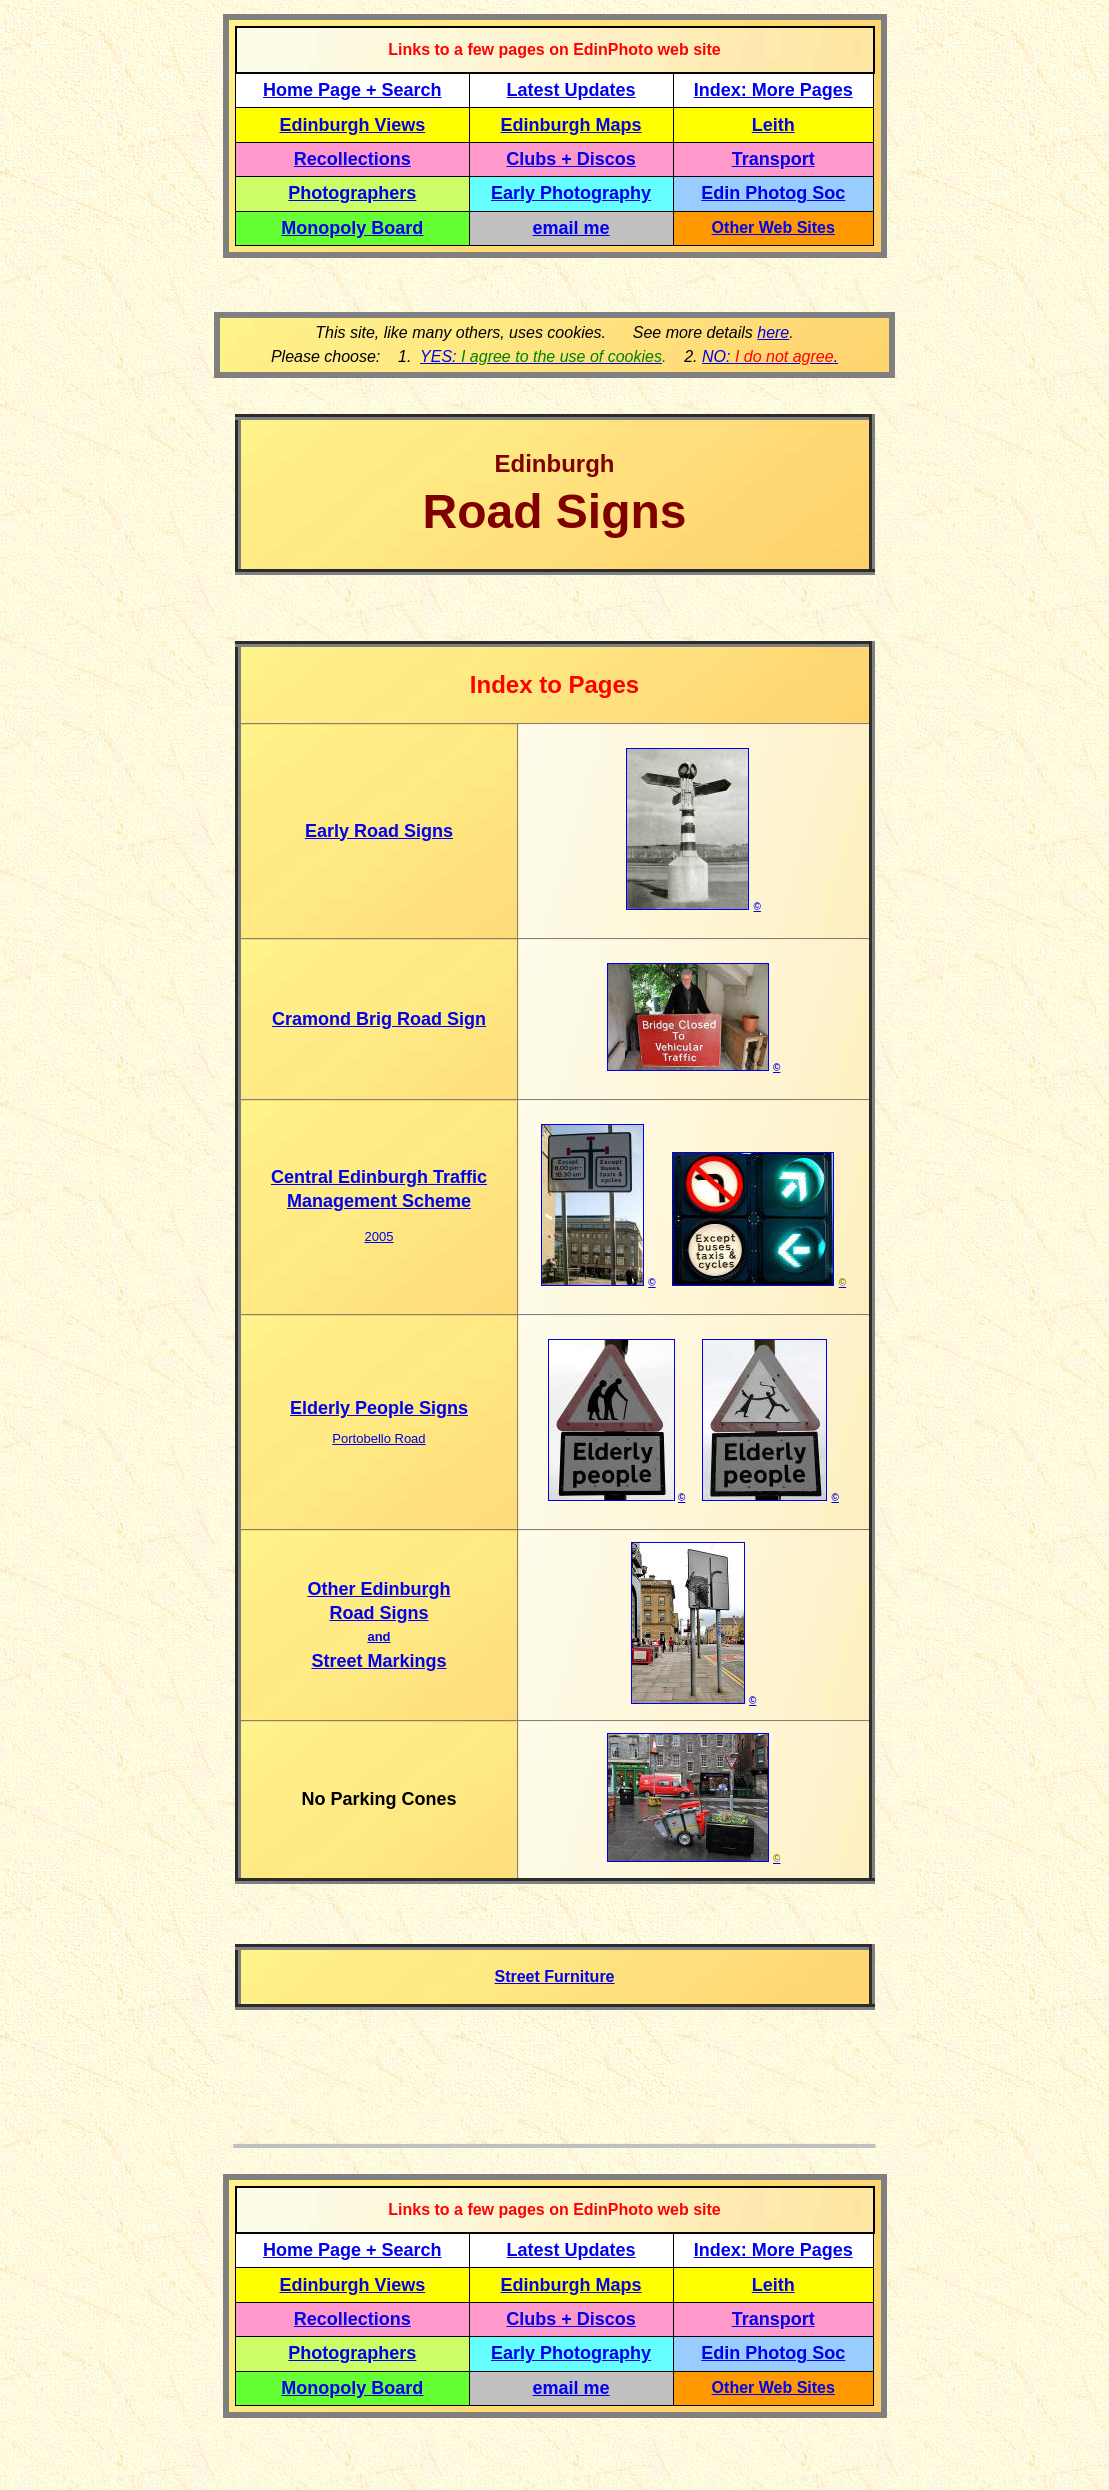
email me (571, 228)
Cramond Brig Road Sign (379, 1019)
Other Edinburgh (378, 1589)
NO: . (770, 356)
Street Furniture (554, 1976)
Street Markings (378, 1661)
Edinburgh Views (352, 125)
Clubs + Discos (571, 159)
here (773, 332)
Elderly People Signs (379, 1408)
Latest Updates (571, 90)
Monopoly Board (352, 228)
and (378, 1636)
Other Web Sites (773, 227)
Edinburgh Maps (571, 125)
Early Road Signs (379, 831)
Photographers (352, 193)
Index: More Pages (773, 90)
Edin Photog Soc (773, 193)
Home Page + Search (352, 90)
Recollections (352, 159)
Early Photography (571, 193)
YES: (541, 356)
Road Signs (378, 1613)
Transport (773, 159)
